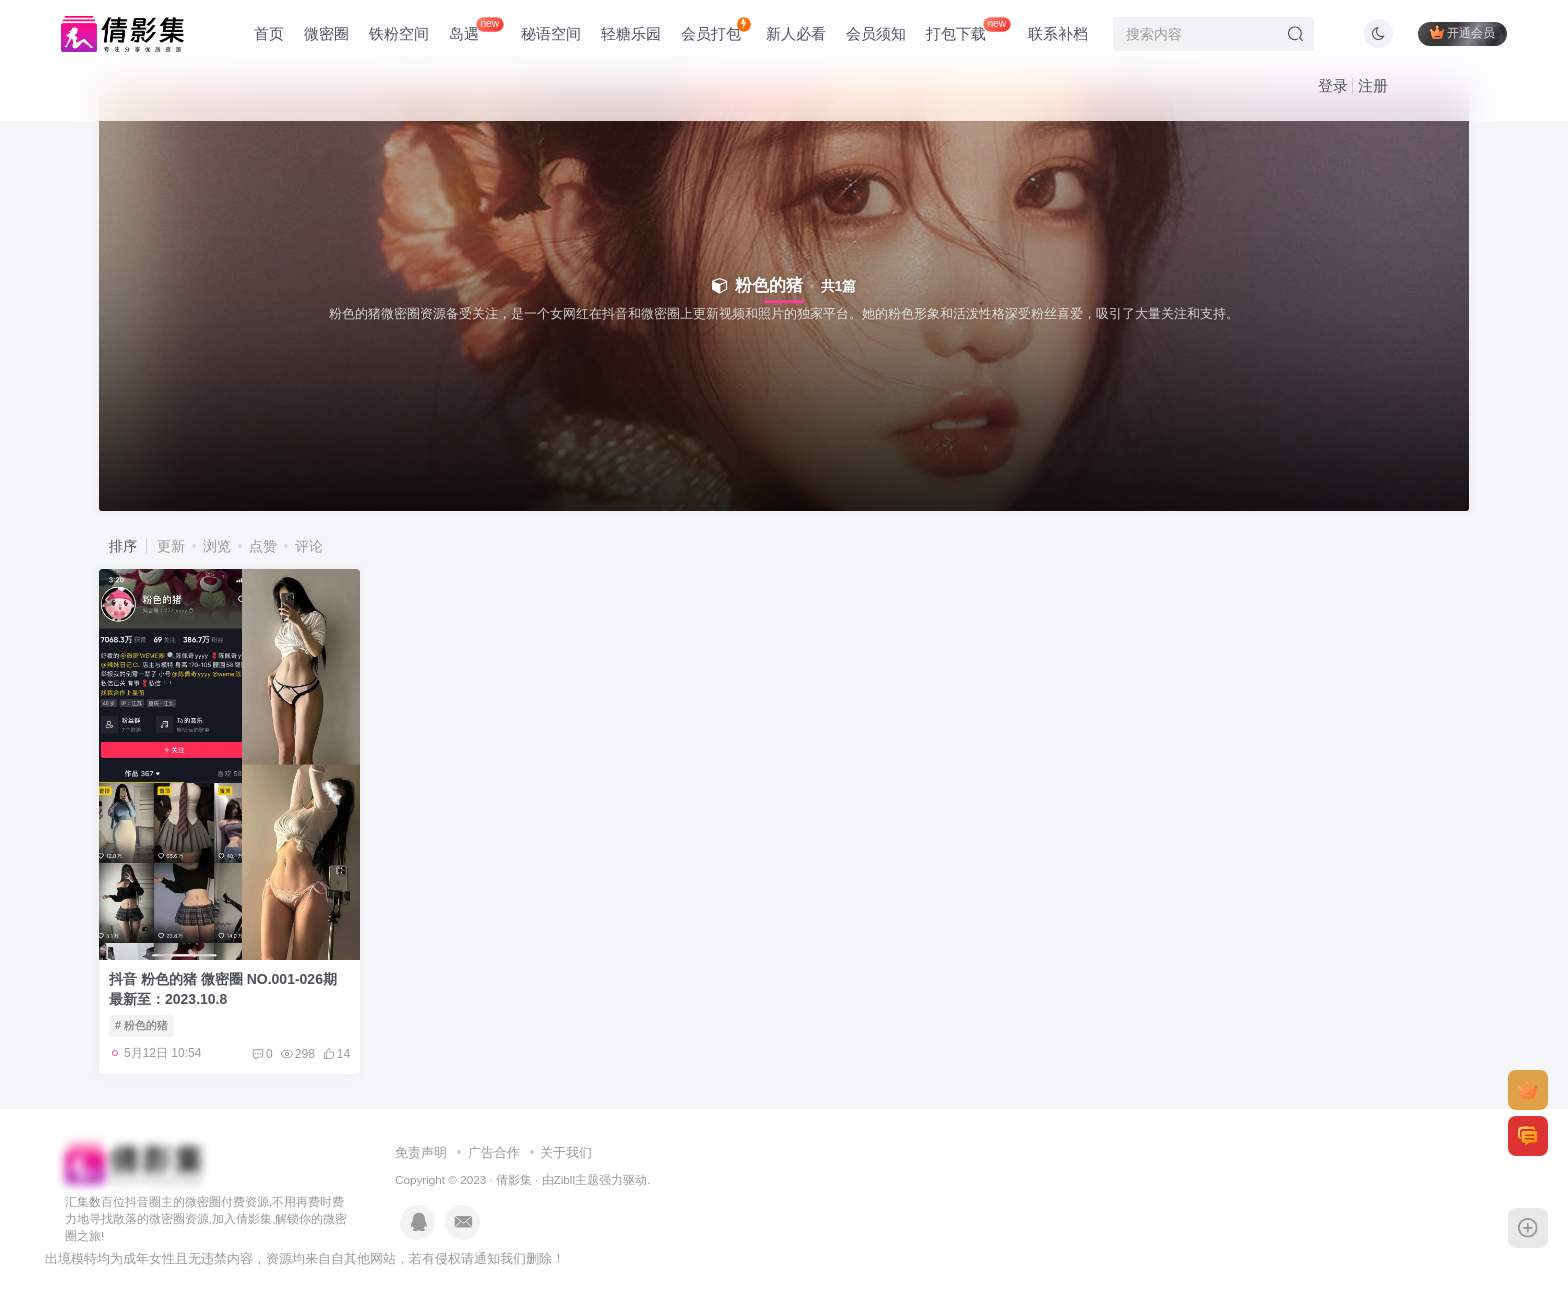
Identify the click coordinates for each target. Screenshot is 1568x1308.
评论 (309, 546)
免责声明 (421, 1152)
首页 (269, 33)
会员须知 (876, 33)
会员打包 (715, 29)
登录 (1333, 85)
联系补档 (1058, 33)
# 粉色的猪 (141, 1025)
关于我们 (566, 1152)
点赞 (263, 546)
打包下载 (968, 29)
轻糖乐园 (631, 33)
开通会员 (1462, 32)
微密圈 (326, 33)
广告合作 (494, 1152)
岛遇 (476, 29)
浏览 (217, 546)
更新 (171, 546)
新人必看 (796, 33)
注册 (1373, 85)
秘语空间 (551, 33)
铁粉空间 (399, 33)
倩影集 (514, 1179)
